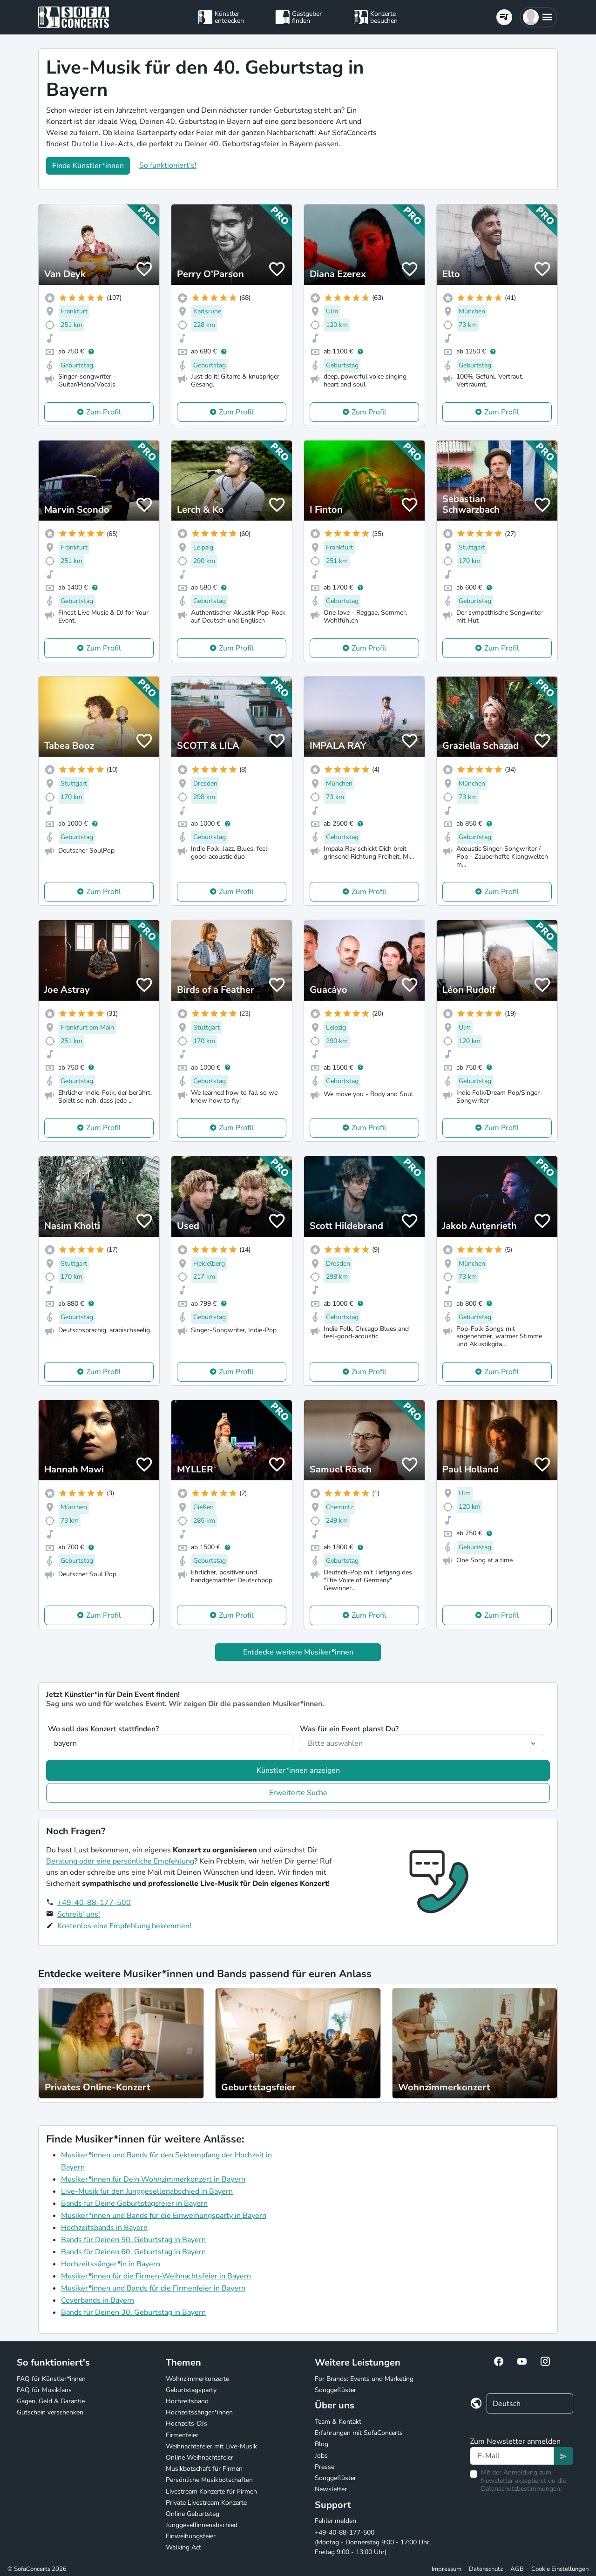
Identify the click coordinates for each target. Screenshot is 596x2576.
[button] (538, 17)
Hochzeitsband (187, 2401)
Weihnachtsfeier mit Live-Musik (211, 2446)
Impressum (446, 2569)
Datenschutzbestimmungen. (521, 2488)
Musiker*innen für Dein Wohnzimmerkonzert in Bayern (153, 2179)
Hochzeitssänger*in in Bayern (110, 2264)
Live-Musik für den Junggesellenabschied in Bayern (147, 2191)
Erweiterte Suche (298, 1793)
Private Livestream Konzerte (206, 2502)
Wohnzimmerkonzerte (197, 2378)
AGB (517, 2569)
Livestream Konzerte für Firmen (211, 2491)
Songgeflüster (335, 2390)
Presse (324, 2466)
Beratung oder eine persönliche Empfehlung (120, 1861)
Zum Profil (103, 412)
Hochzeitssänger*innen (199, 2412)
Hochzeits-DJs (186, 2423)
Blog (321, 2444)
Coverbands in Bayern (97, 2300)
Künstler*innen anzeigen (298, 1770)
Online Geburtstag (192, 2513)
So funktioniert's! (167, 165)
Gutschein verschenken (50, 2412)
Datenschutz (486, 2569)
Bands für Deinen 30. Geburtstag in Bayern (133, 2312)
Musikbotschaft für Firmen (204, 2468)
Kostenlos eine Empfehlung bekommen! (124, 1926)
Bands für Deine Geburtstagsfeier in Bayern (134, 2203)
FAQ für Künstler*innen (51, 2378)
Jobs (321, 2455)
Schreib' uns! (78, 1914)
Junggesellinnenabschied (201, 2525)
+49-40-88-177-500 (94, 1903)
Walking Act (183, 2547)
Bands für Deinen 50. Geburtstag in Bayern (133, 2240)
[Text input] (512, 2456)
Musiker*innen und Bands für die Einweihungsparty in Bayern (163, 2215)
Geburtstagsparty (191, 2390)
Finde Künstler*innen (88, 166)
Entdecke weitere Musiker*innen (298, 1652)
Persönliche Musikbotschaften (209, 2479)
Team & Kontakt (338, 2421)
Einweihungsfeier (191, 2536)
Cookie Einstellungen (560, 2569)
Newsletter (331, 2489)
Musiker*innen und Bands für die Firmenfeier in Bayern (153, 2288)
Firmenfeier (182, 2435)
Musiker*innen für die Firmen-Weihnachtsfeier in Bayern (156, 2276)
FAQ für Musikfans (44, 2390)
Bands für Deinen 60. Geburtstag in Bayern (133, 2252)
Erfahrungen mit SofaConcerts (359, 2432)
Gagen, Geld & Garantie (51, 2401)
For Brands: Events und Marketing (364, 2378)
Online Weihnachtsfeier (199, 2457)
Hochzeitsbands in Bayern (104, 2228)
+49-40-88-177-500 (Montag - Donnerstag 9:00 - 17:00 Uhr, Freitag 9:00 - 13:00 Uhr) (373, 2542)
